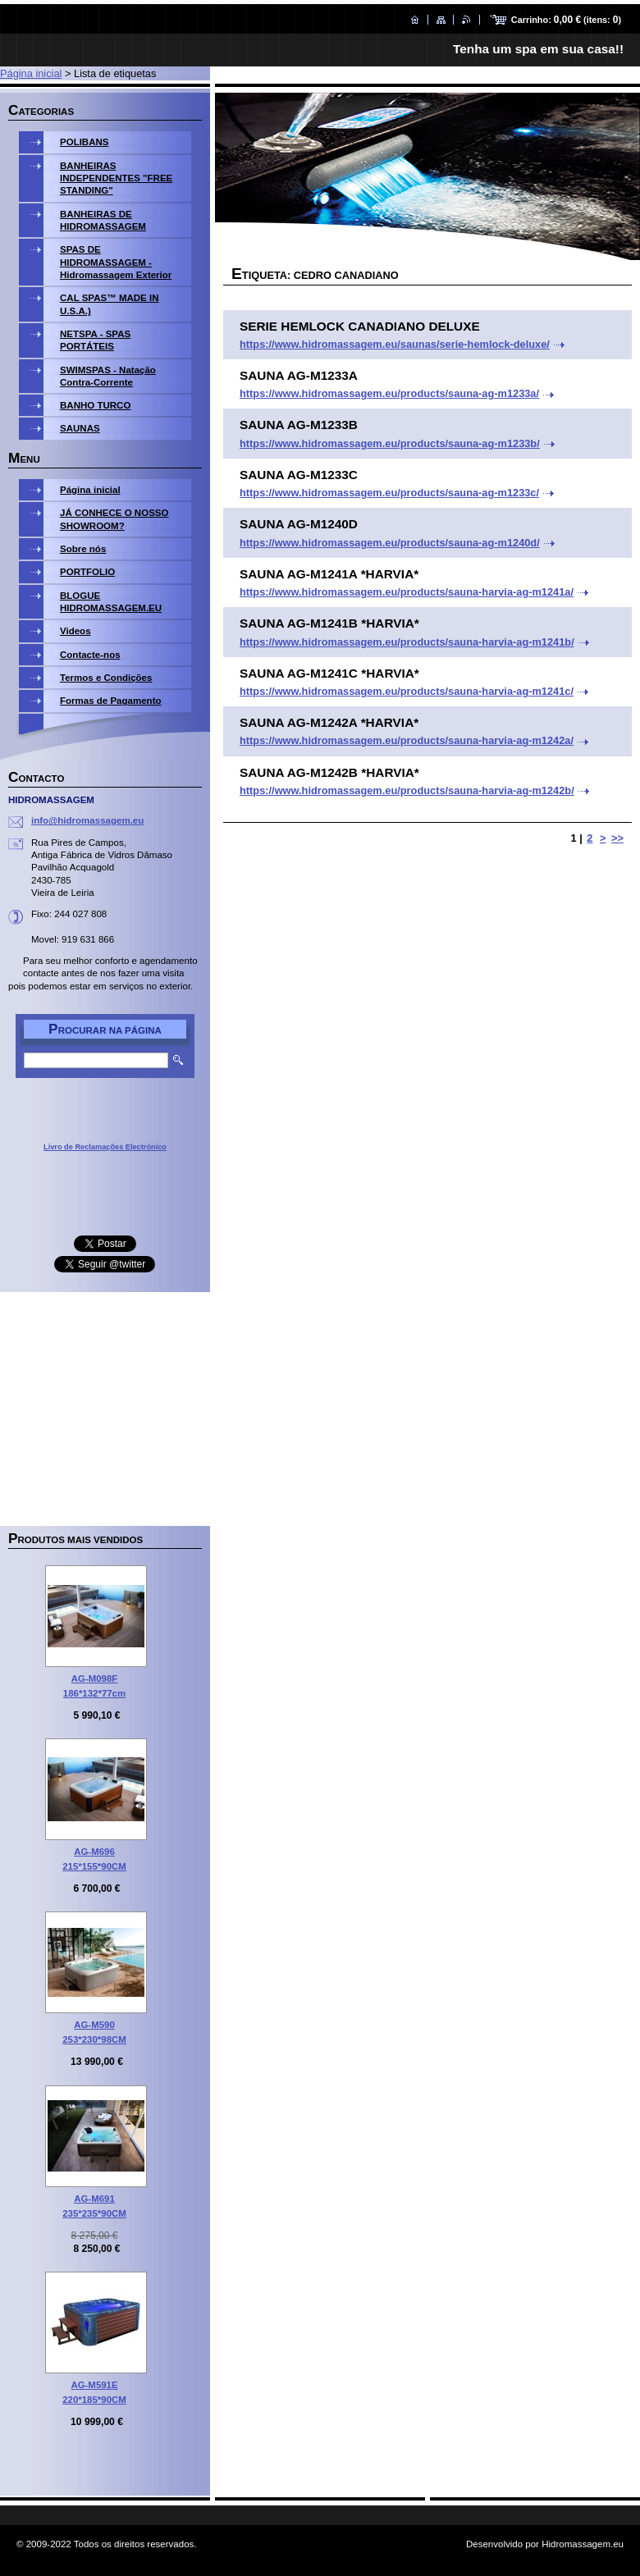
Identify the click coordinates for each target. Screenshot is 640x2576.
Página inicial (31, 73)
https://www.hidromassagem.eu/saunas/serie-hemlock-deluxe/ (395, 344)
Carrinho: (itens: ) (566, 20)
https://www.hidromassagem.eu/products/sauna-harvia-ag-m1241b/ (407, 642)
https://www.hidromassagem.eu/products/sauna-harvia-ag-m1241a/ (407, 592)
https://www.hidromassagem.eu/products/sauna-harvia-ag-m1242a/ (407, 740)
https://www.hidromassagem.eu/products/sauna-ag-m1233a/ (389, 393)
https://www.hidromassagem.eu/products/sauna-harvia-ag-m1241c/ (407, 691)
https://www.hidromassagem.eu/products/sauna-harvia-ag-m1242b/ (407, 790)
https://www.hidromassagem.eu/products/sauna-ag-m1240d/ (390, 543)
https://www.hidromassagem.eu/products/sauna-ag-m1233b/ (390, 443)
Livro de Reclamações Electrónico (105, 1147)
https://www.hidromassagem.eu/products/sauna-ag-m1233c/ (389, 492)
